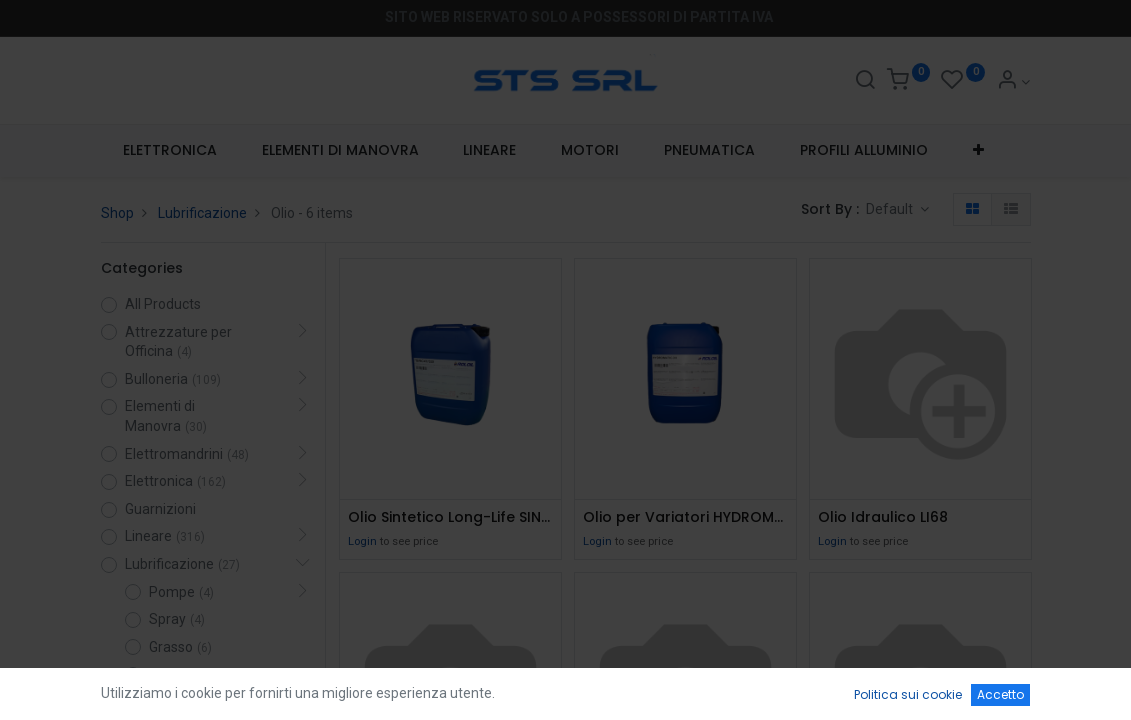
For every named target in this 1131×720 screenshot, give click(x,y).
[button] (978, 151)
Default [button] (891, 209)
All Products (163, 304)
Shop (117, 213)
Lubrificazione (202, 213)
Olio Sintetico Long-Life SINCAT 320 (450, 517)
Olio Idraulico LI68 (883, 517)
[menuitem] (170, 151)
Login (362, 541)
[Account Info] (1013, 82)
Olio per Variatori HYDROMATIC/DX (685, 517)
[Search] (865, 82)
